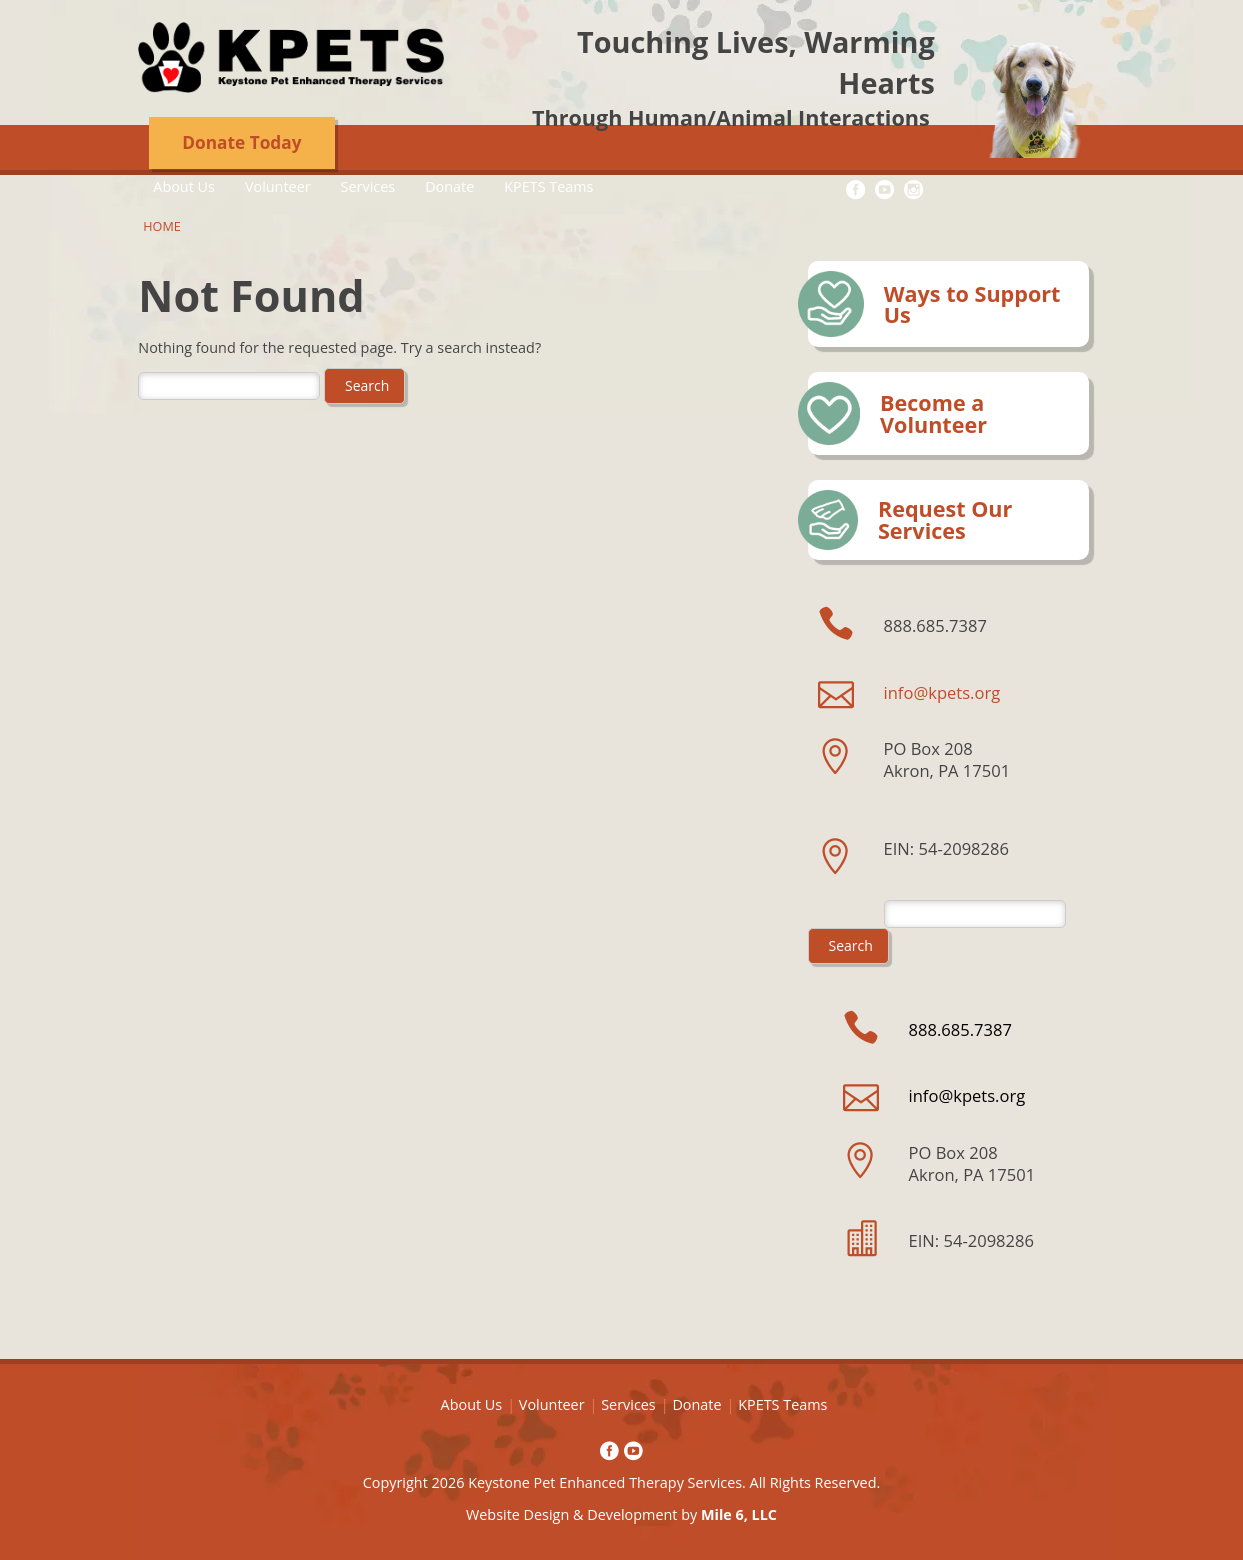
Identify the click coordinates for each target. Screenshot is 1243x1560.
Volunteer (278, 186)
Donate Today (241, 142)
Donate (449, 186)
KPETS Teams (548, 186)
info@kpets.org (942, 692)
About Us (184, 186)
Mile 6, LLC (739, 1514)
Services (368, 186)
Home (161, 226)
